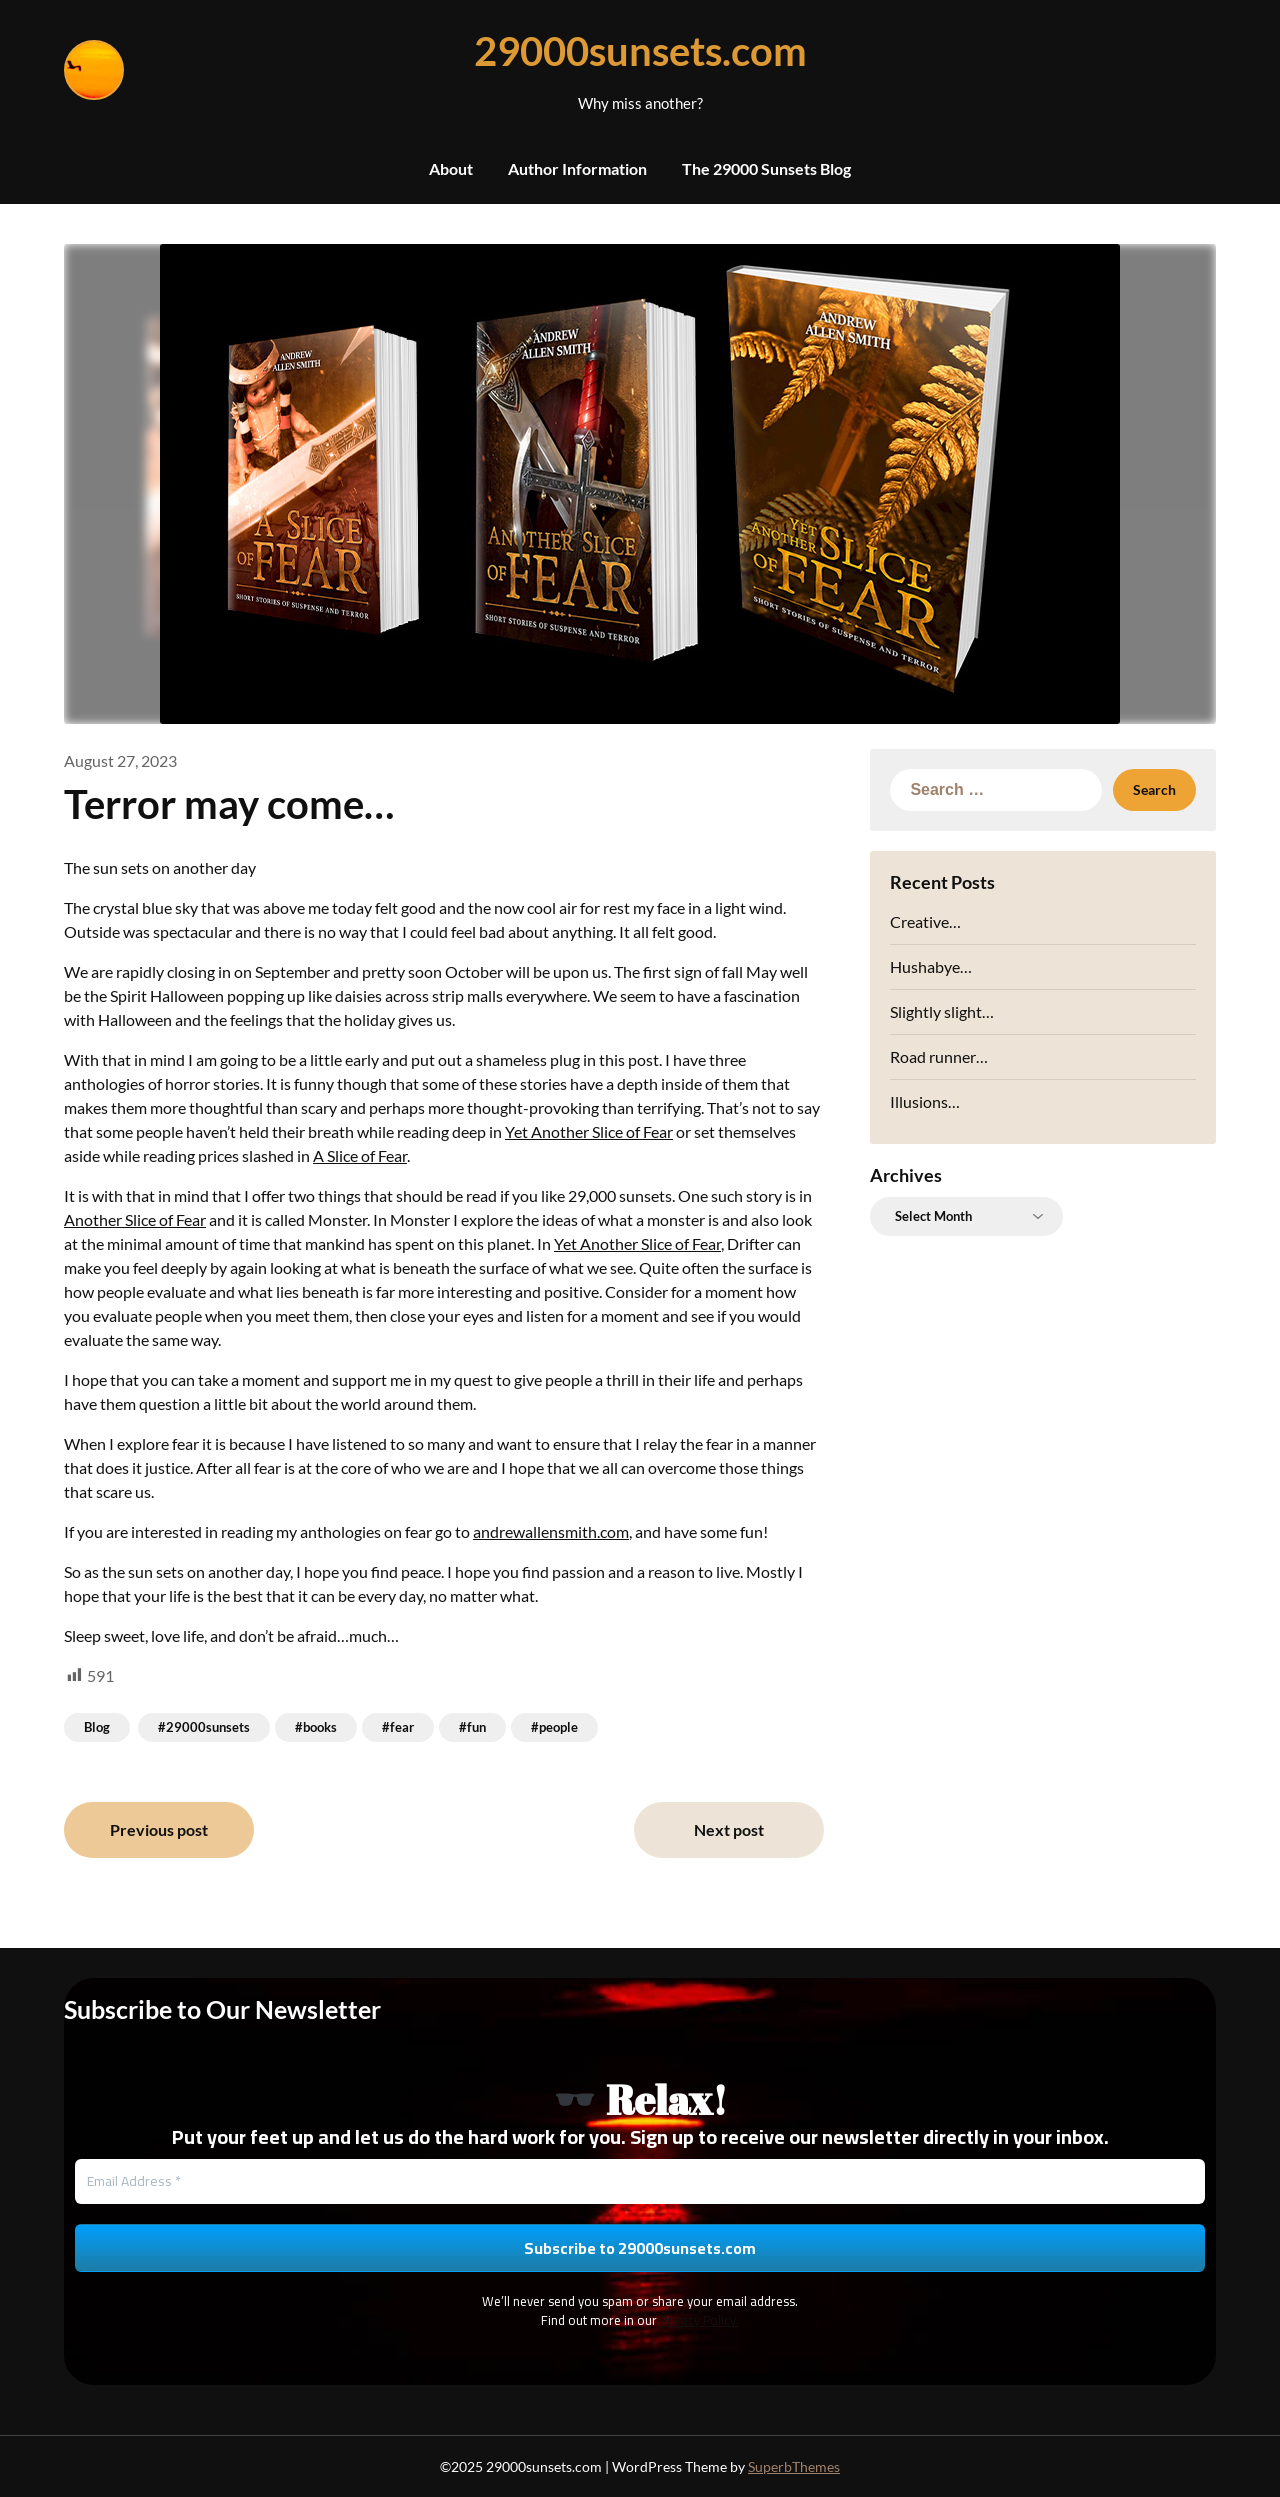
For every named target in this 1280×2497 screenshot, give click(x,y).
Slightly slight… (942, 1011)
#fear (398, 1727)
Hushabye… (931, 966)
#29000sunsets (204, 1727)
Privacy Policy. (699, 2320)
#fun (472, 1727)
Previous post (159, 1829)
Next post (729, 1829)
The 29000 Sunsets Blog (766, 168)
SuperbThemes (794, 2466)
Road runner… (939, 1056)
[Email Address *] (640, 2181)
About (451, 168)
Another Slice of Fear (135, 1219)
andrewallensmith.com (551, 1531)
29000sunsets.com (640, 51)
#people (554, 1727)
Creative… (925, 921)
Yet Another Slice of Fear (589, 1131)
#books (316, 1727)
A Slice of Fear (360, 1155)
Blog (97, 1727)
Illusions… (925, 1101)
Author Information (577, 168)
